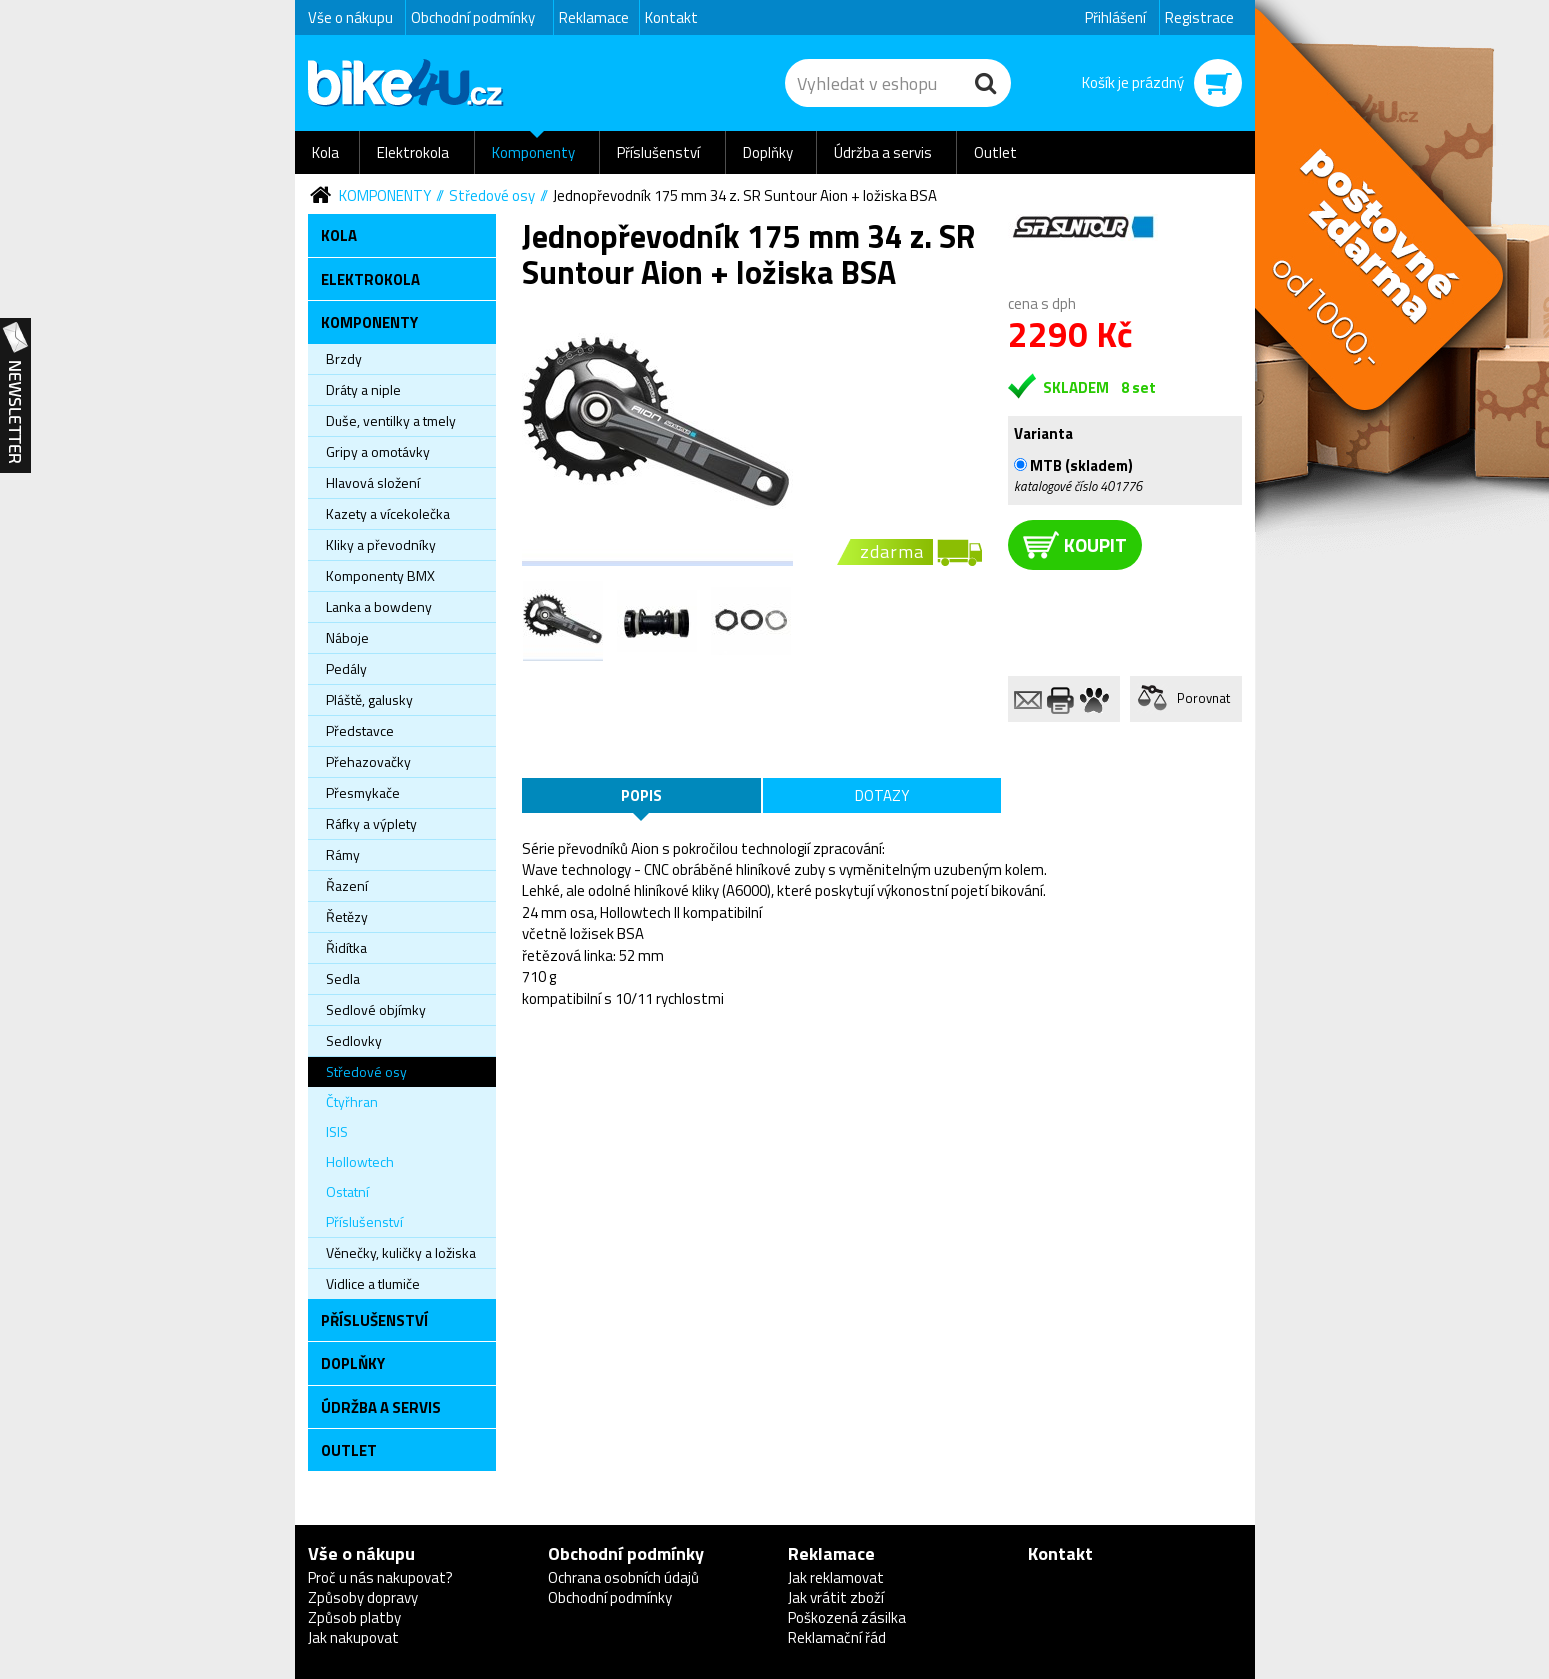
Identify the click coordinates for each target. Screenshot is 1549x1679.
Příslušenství (658, 152)
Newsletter (15, 396)
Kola (325, 152)
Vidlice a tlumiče (373, 1283)
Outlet (995, 152)
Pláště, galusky (369, 699)
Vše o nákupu (350, 17)
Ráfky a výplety (371, 823)
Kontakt (671, 17)
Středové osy (492, 195)
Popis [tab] (641, 795)
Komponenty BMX (380, 575)
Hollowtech (360, 1161)
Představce (360, 730)
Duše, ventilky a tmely (391, 420)
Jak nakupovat (353, 1637)
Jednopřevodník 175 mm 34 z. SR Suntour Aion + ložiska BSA (745, 195)
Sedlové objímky (376, 1009)
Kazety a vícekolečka (388, 513)
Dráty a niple (363, 389)
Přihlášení (1115, 17)
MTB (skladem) (1073, 465)
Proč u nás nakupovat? (380, 1577)
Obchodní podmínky (473, 17)
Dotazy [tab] (882, 795)
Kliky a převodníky (381, 544)
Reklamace (594, 17)
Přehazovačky (368, 761)
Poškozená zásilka (847, 1617)
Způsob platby (354, 1617)
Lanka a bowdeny (379, 606)
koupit (1075, 544)
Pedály (346, 668)
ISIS (337, 1131)
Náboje (347, 637)
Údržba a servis (883, 152)
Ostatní (347, 1191)
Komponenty (533, 152)
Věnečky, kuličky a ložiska (401, 1252)
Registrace (1199, 17)
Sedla (343, 978)
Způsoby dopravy (363, 1597)
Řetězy (347, 916)
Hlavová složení (373, 482)
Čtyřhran (352, 1101)
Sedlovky (354, 1040)
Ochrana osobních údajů (623, 1577)
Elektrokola (413, 152)
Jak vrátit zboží (836, 1597)
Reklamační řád (837, 1637)
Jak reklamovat (836, 1577)
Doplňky (768, 152)
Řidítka (346, 947)
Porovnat (1203, 698)
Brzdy (344, 358)
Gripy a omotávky (378, 451)
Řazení (347, 885)
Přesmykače (363, 792)
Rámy (343, 854)
